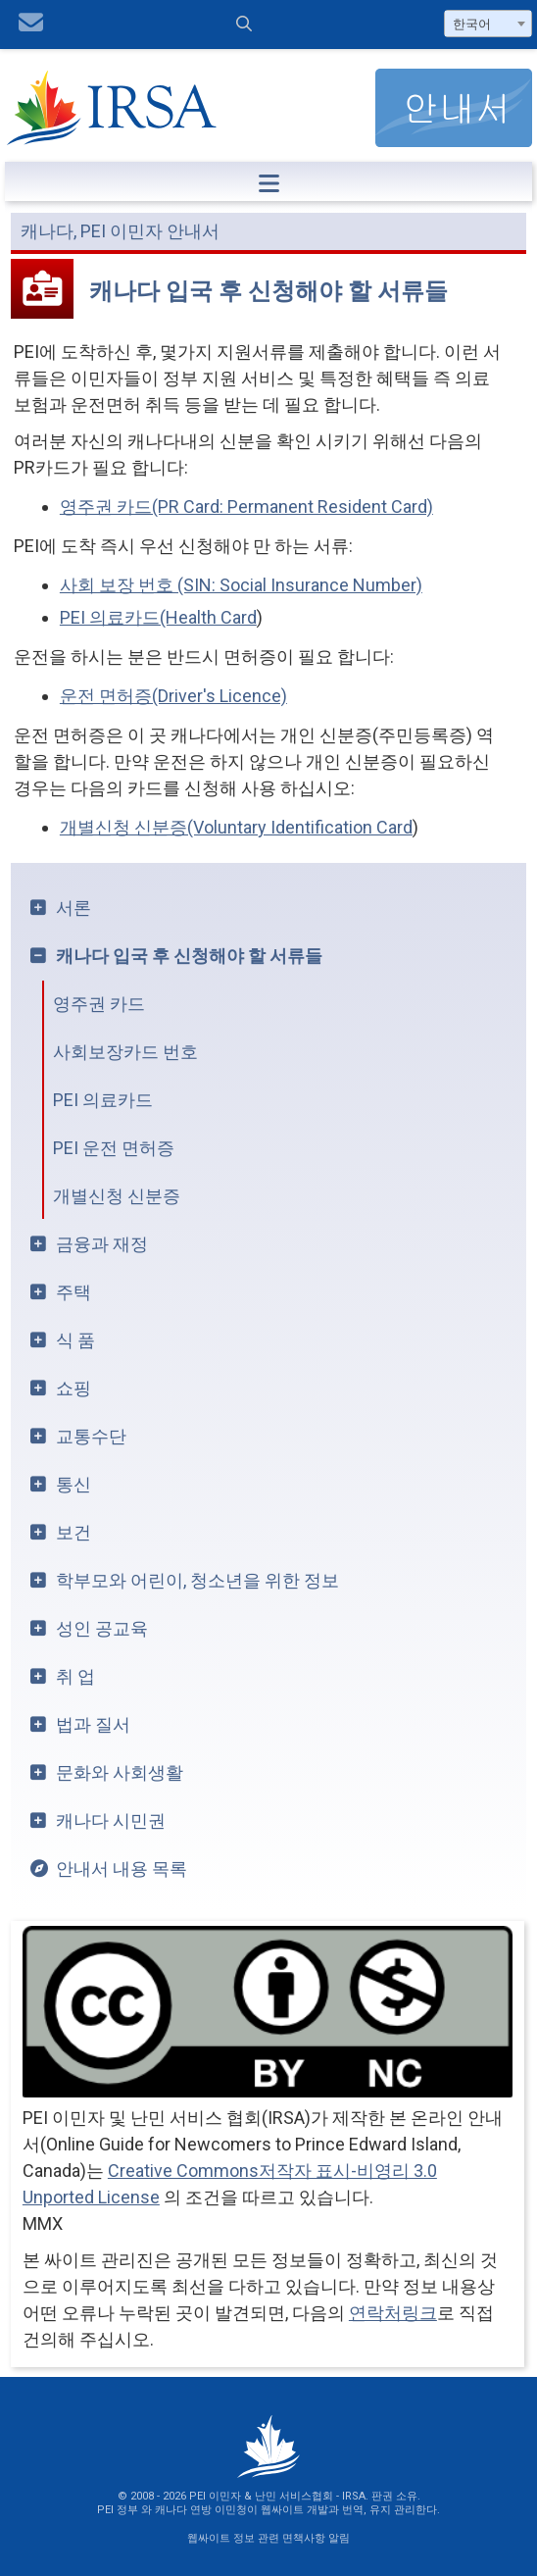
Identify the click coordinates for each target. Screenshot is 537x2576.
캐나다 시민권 (111, 1820)
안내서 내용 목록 (121, 1868)
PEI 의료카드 (103, 1099)
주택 (73, 1292)
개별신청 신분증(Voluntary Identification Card (236, 827)
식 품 (75, 1340)
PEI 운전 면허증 (113, 1147)
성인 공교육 (102, 1628)
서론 (73, 907)
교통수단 (91, 1436)
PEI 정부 (117, 2509)
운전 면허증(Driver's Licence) (173, 695)
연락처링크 (393, 2312)
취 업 (75, 1676)
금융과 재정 (102, 1244)
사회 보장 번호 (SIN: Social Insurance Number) (241, 585)
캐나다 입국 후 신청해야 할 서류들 (189, 955)
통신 (73, 1484)
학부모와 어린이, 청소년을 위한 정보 (197, 1580)
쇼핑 (73, 1388)
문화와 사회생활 (119, 1772)
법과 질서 (93, 1724)
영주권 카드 (99, 1003)
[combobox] (488, 23)
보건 (73, 1532)
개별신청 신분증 (116, 1196)
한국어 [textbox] (472, 24)
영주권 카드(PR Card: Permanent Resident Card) (246, 506)
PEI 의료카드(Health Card (158, 617)
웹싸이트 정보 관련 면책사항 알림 (268, 2538)
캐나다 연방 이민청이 (206, 2509)
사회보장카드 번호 (125, 1051)
